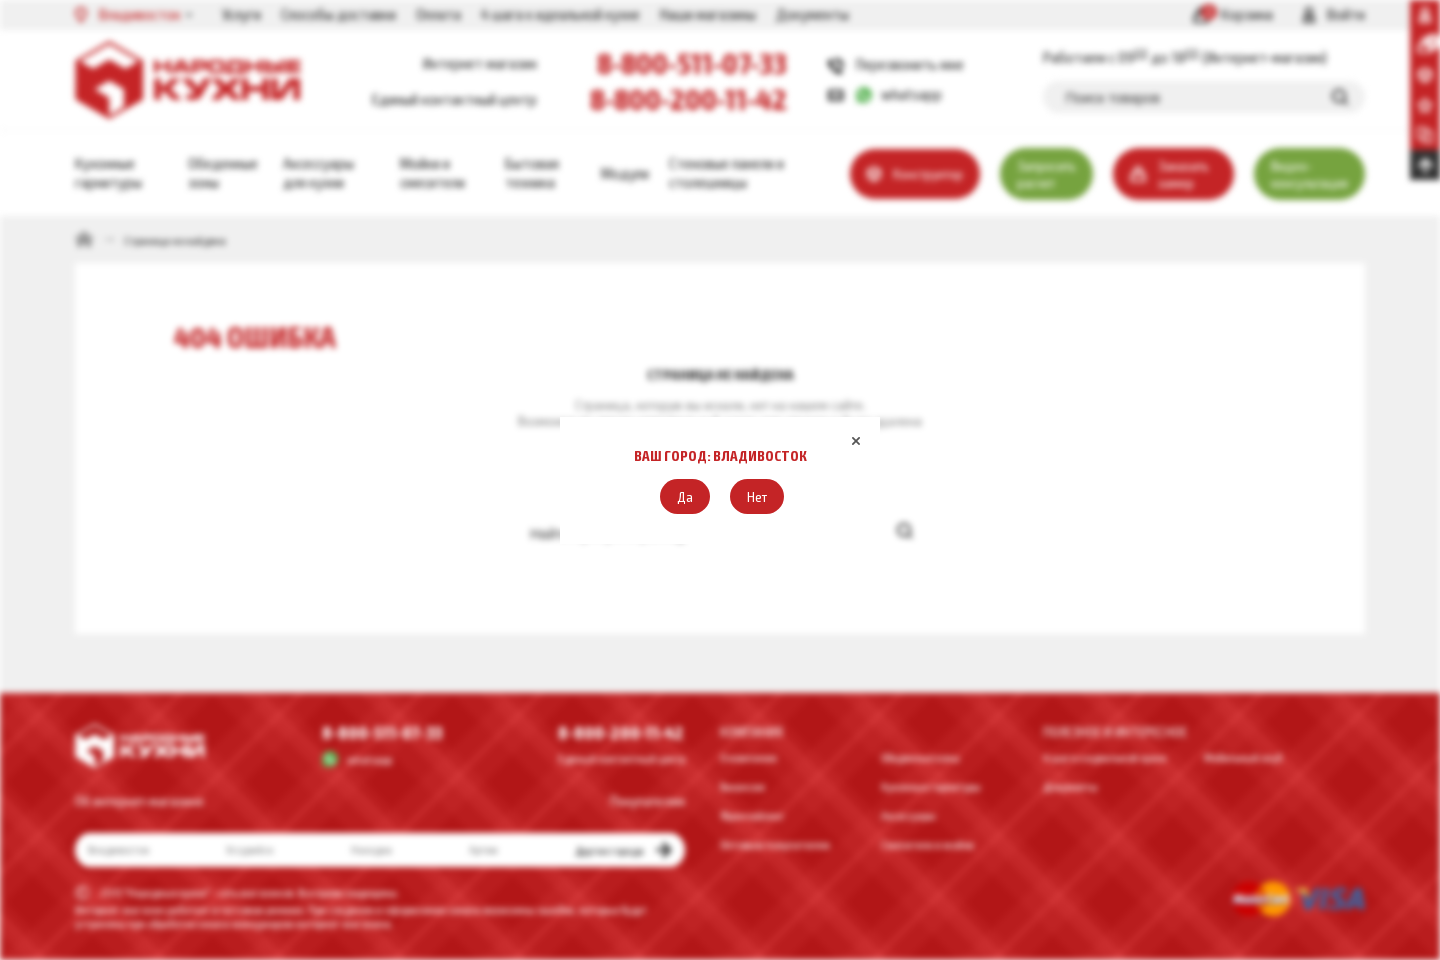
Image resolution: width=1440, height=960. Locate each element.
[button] (685, 496)
